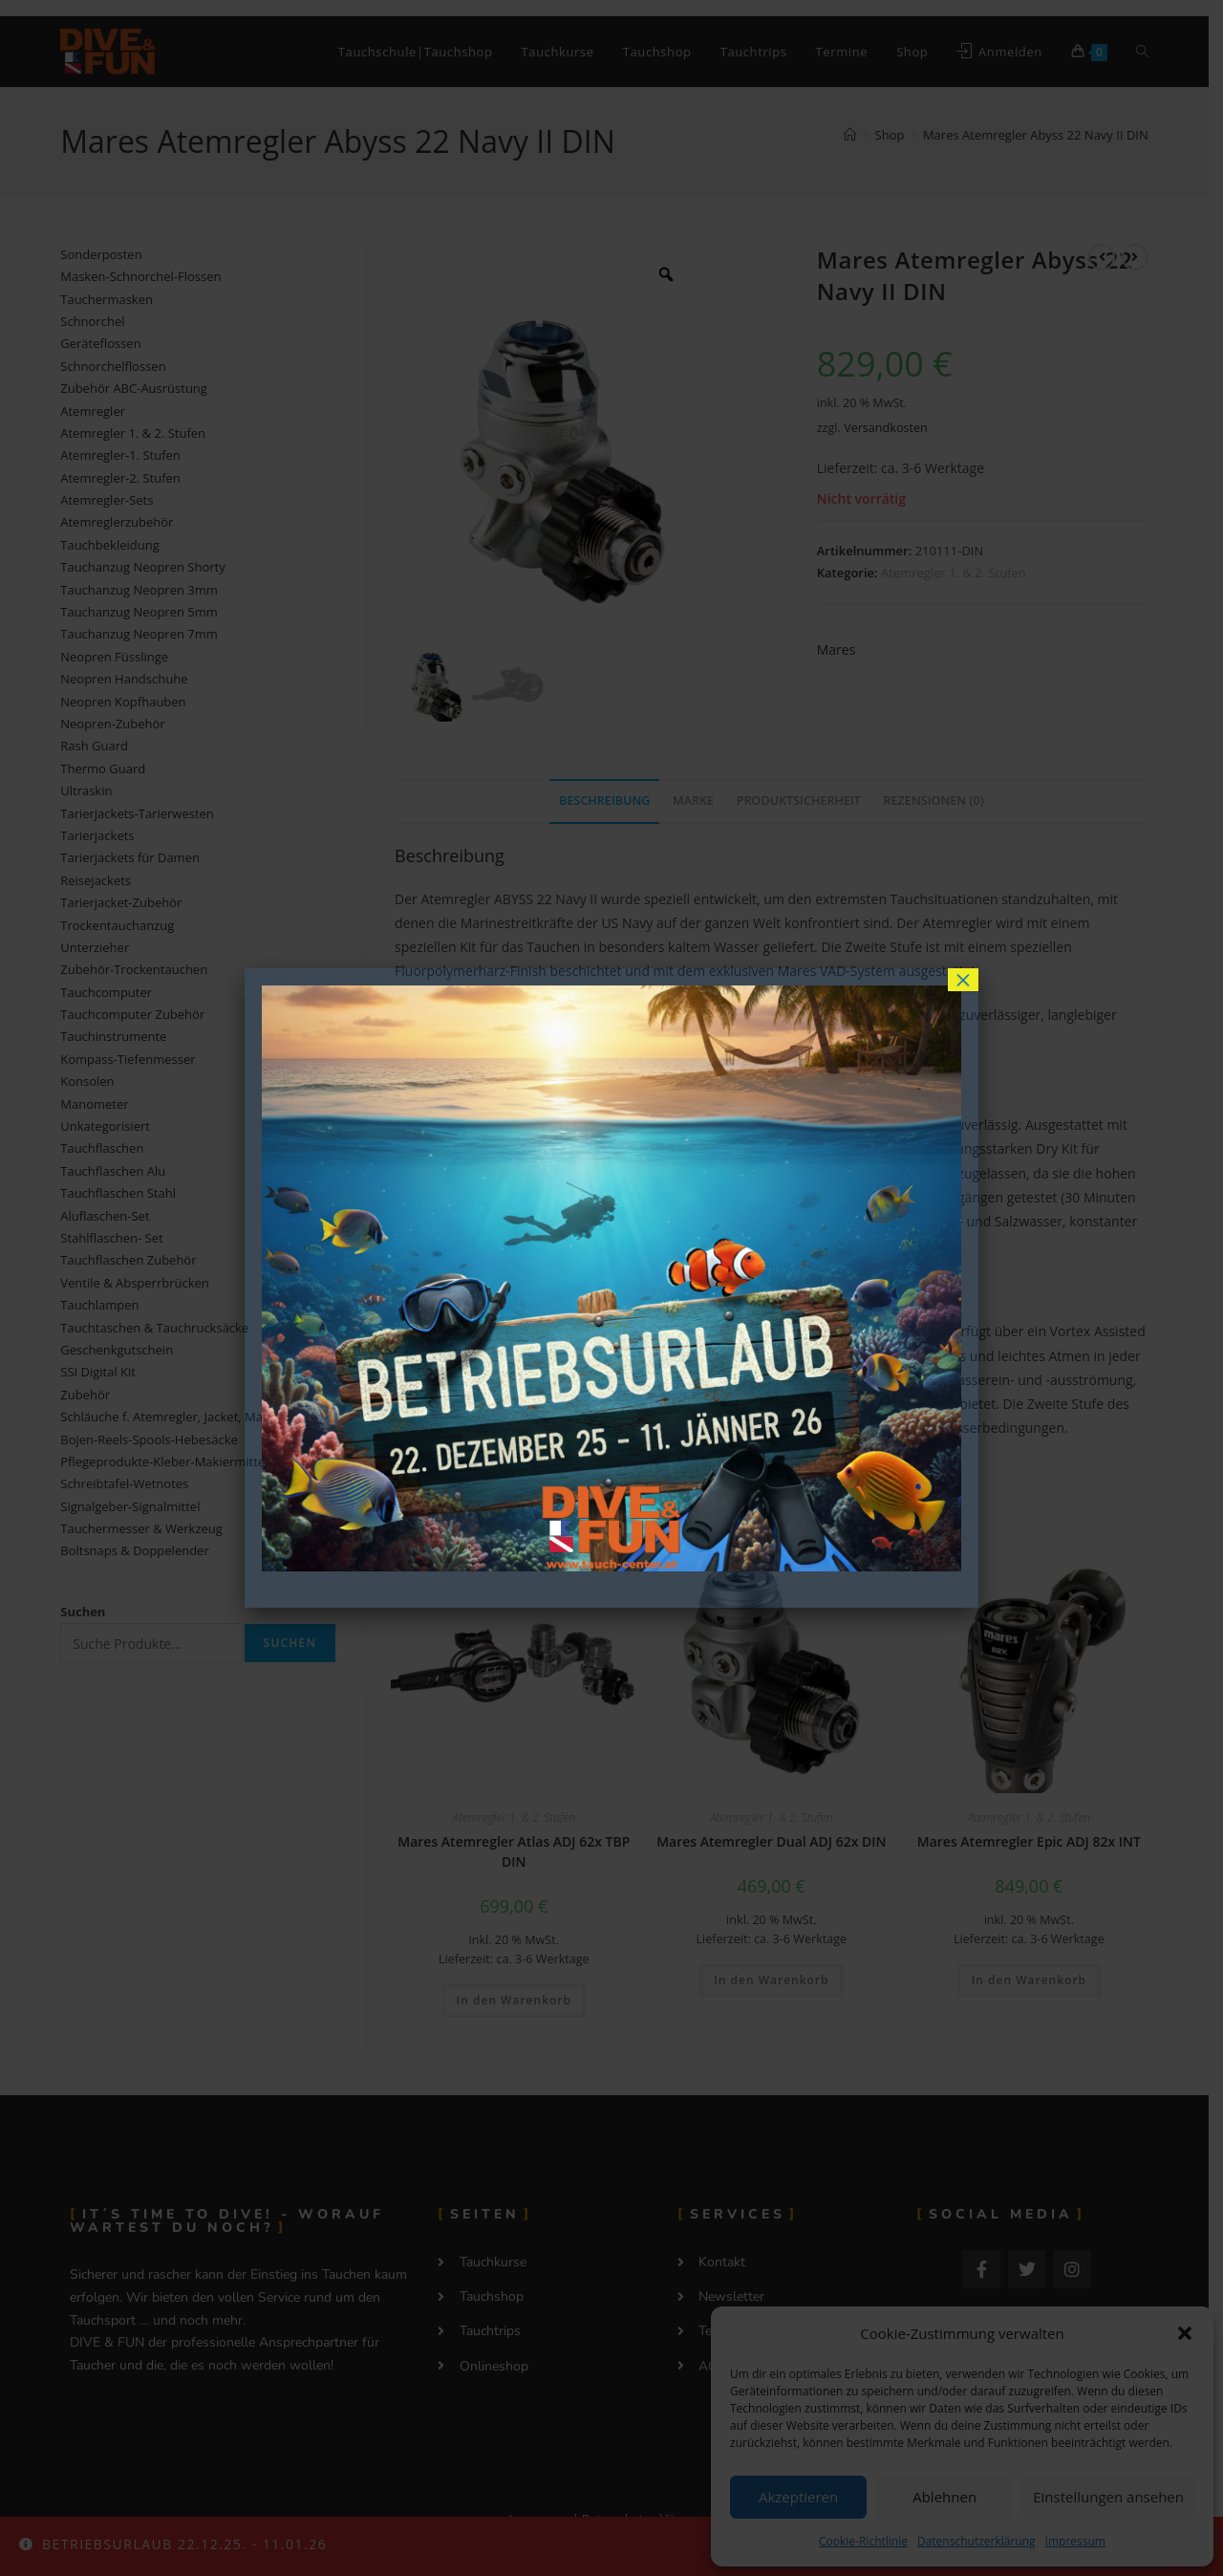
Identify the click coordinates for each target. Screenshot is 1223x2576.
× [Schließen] (963, 979)
